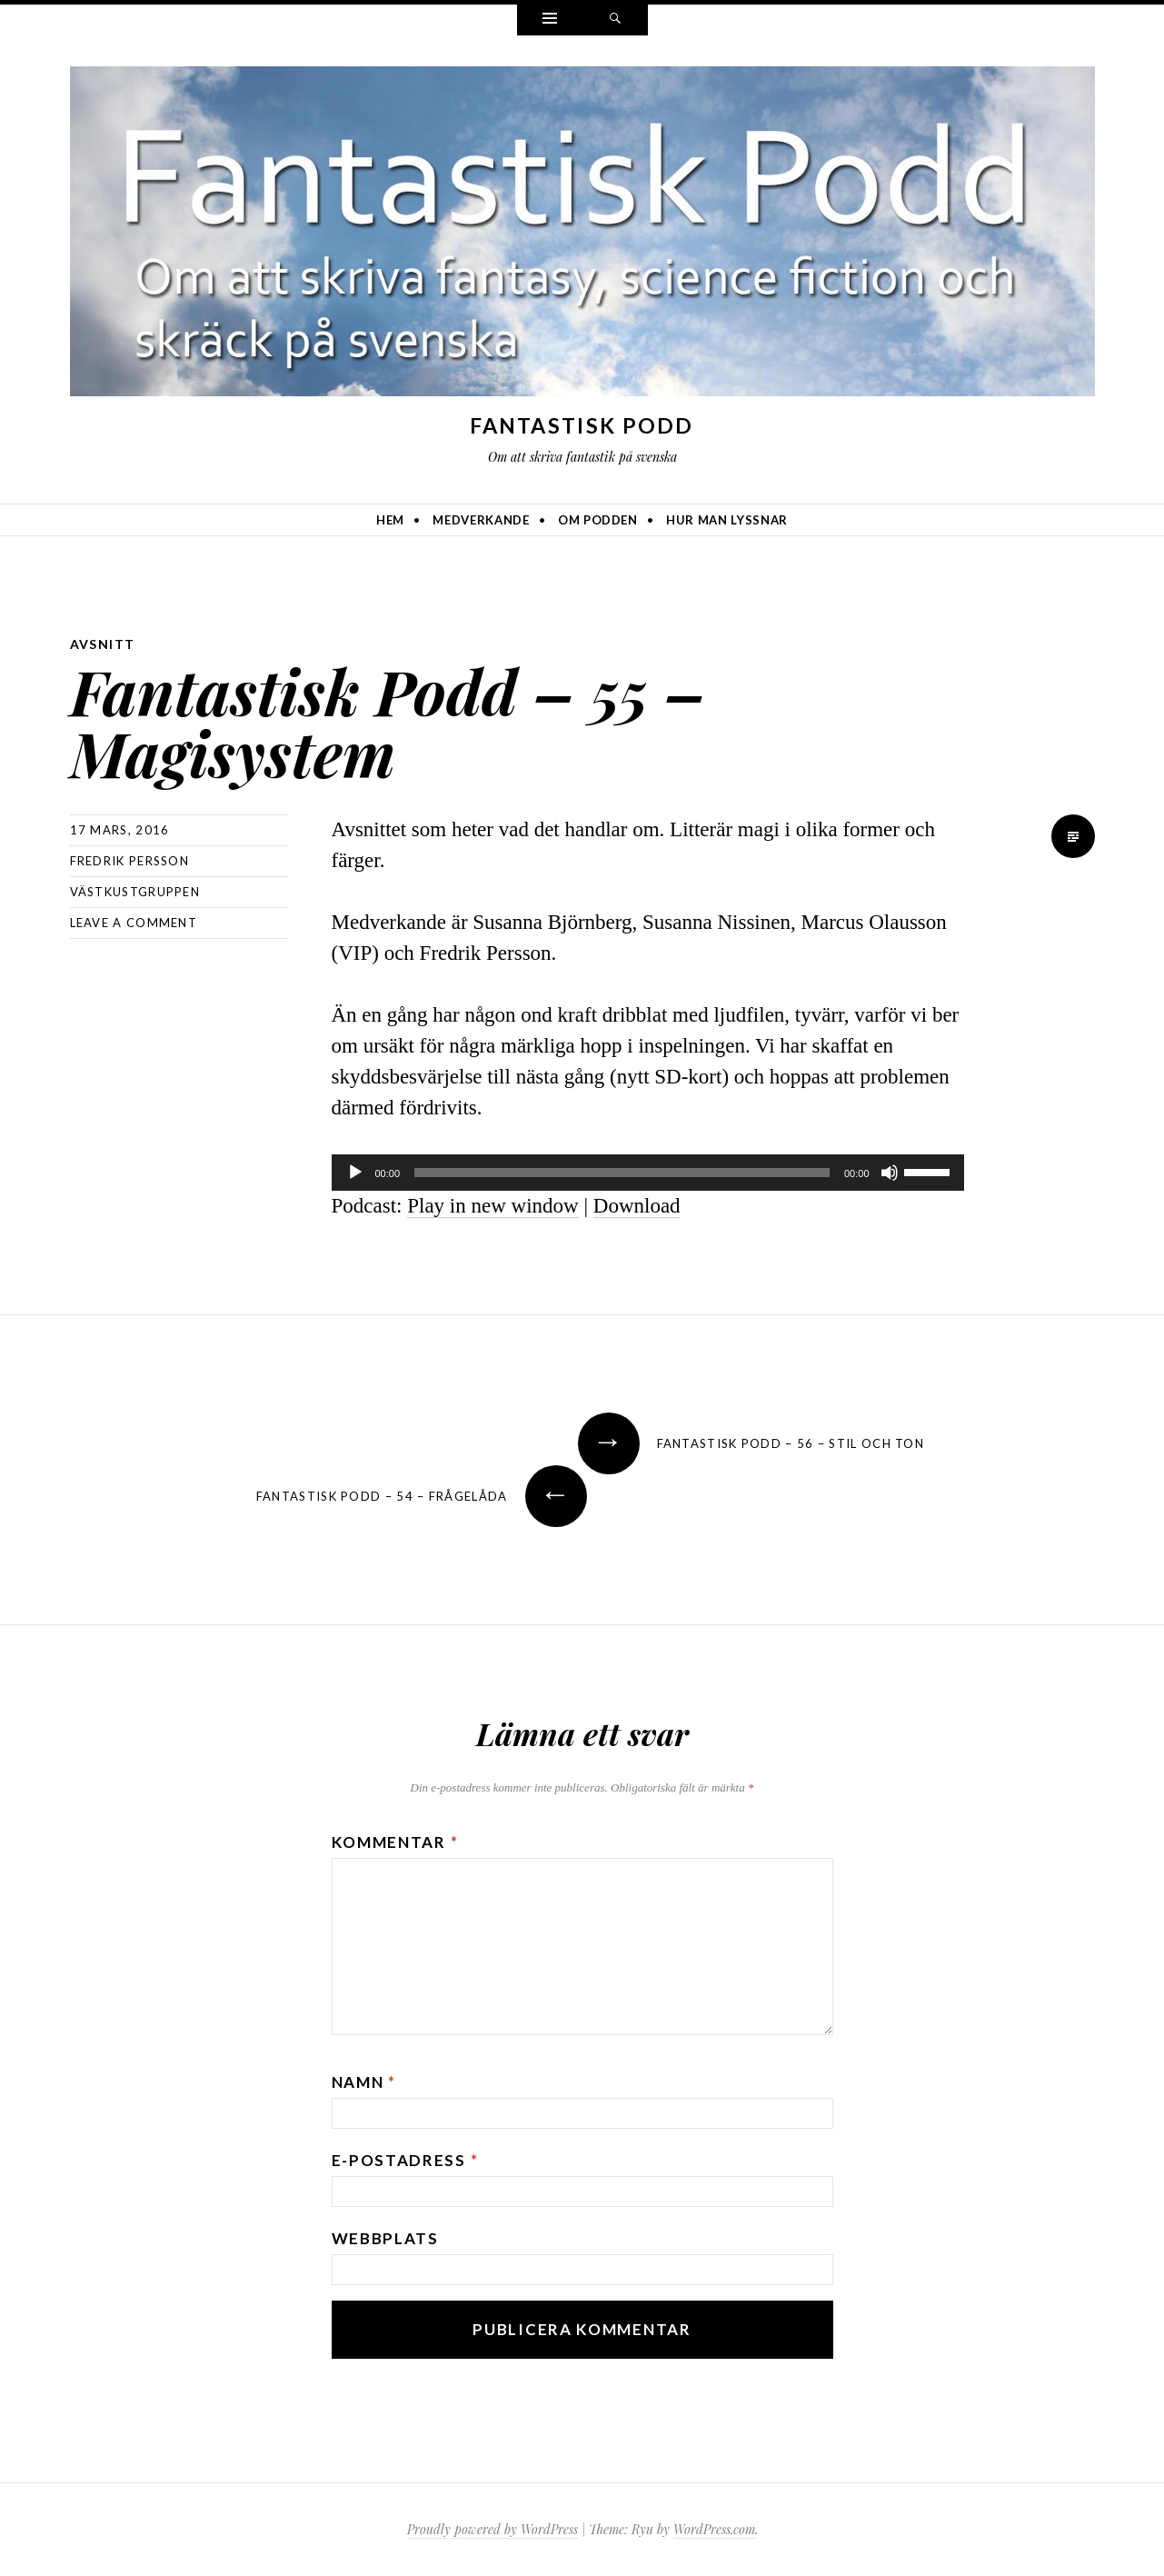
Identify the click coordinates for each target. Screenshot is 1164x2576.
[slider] (622, 1172)
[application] (648, 1172)
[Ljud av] (889, 1172)
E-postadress (405, 2160)
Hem (390, 520)
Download (637, 1205)
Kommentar (395, 1842)
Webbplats (385, 2238)
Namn (364, 2082)
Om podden (598, 520)
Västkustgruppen (135, 891)
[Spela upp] (355, 1172)
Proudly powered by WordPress (492, 2529)
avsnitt (102, 644)
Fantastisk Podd (582, 425)
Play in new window (492, 1205)
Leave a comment (134, 922)
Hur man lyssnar (727, 520)
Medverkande (481, 520)
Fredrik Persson (130, 861)
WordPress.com (714, 2529)
